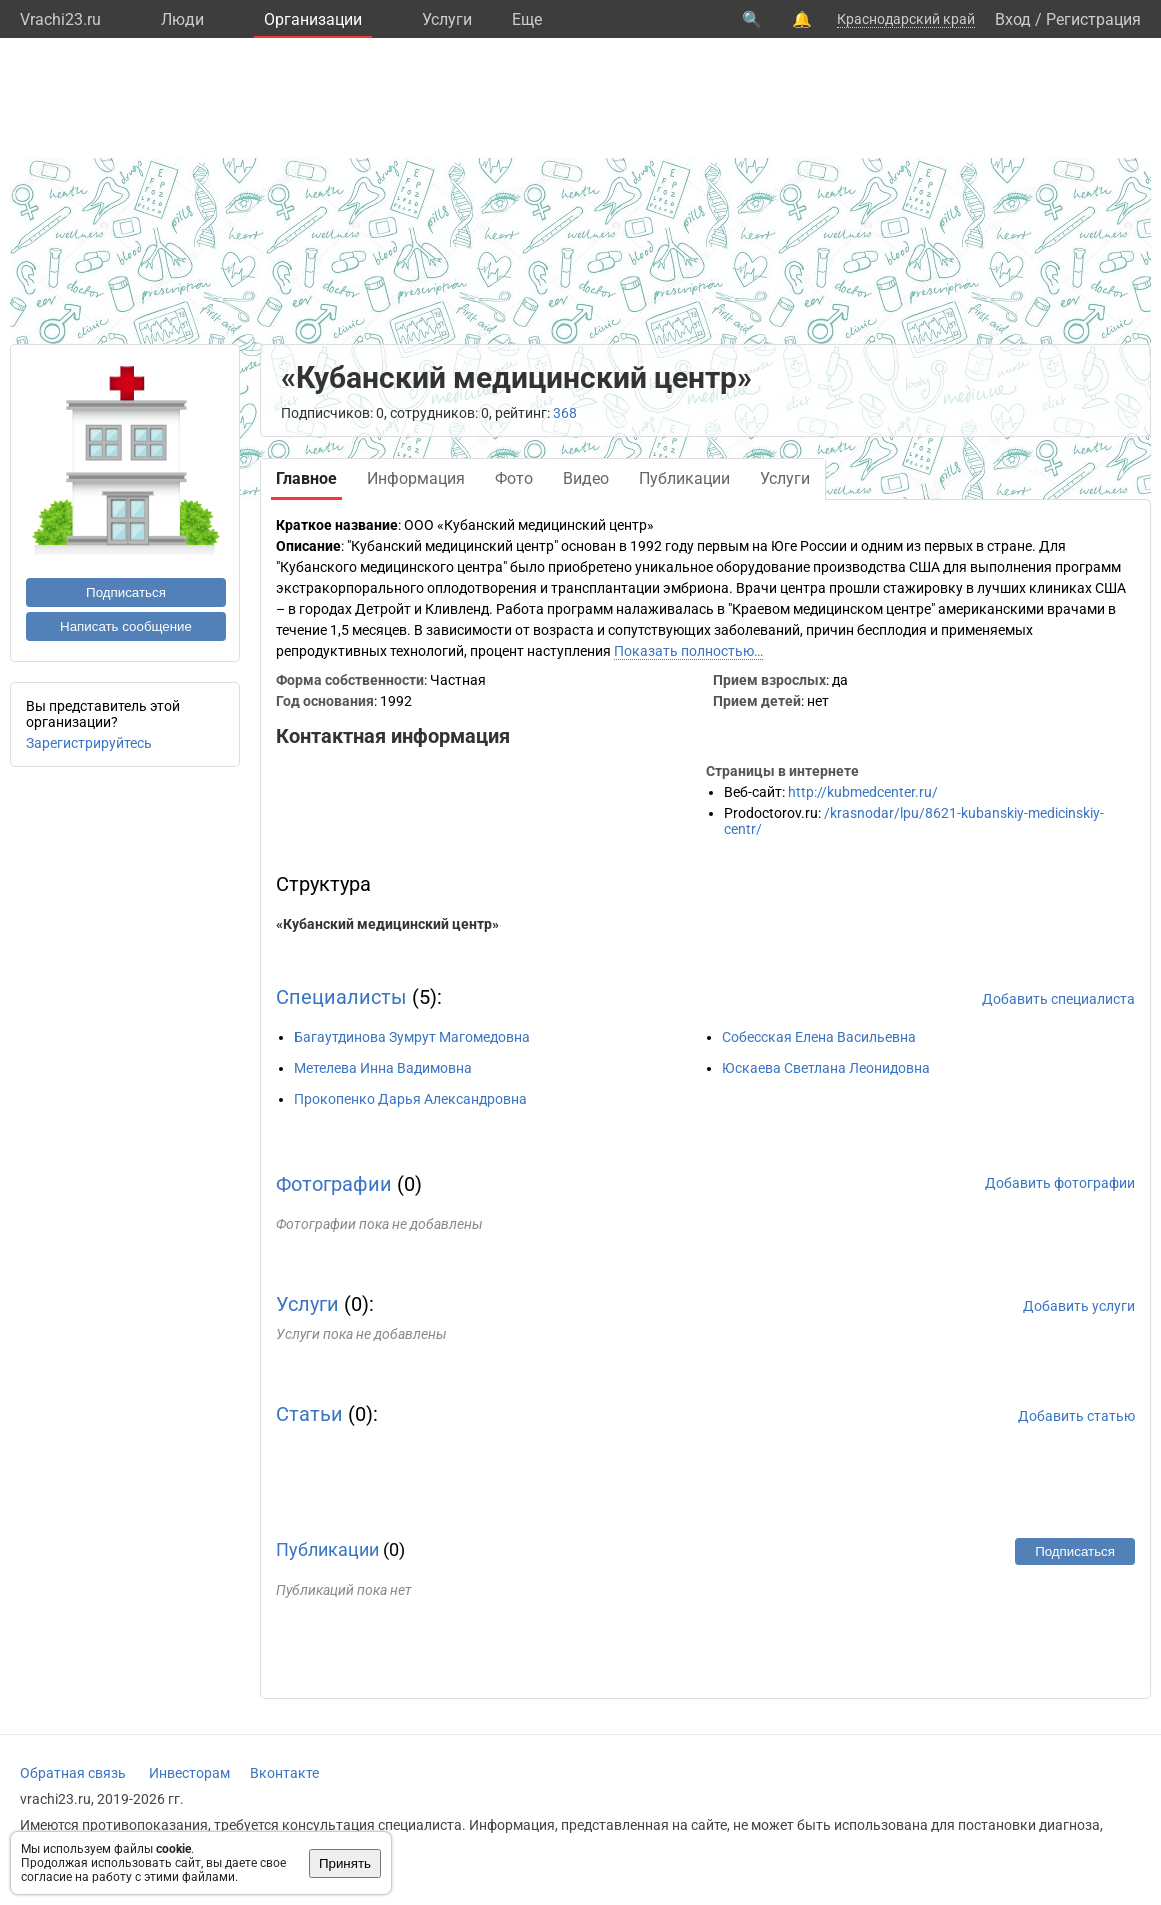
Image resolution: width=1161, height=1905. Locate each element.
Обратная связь (73, 1773)
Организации (313, 19)
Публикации (327, 1549)
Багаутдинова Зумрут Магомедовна (412, 1037)
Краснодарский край (906, 19)
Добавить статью (1076, 1416)
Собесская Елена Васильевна (819, 1037)
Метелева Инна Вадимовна (383, 1068)
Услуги (447, 19)
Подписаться (126, 592)
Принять (345, 1863)
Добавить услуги (1079, 1306)
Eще (527, 19)
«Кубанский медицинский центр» (387, 924)
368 (565, 413)
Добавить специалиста (1058, 999)
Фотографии (334, 1184)
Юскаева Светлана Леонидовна (826, 1068)
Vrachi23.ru (60, 19)
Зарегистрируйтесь (89, 743)
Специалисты (341, 997)
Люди (182, 19)
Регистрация (1093, 19)
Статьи (309, 1414)
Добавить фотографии (1060, 1183)
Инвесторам (189, 1773)
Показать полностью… (688, 651)
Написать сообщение (126, 626)
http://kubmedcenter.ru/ (863, 792)
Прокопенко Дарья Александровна (410, 1099)
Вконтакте (284, 1773)
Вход (1013, 19)
